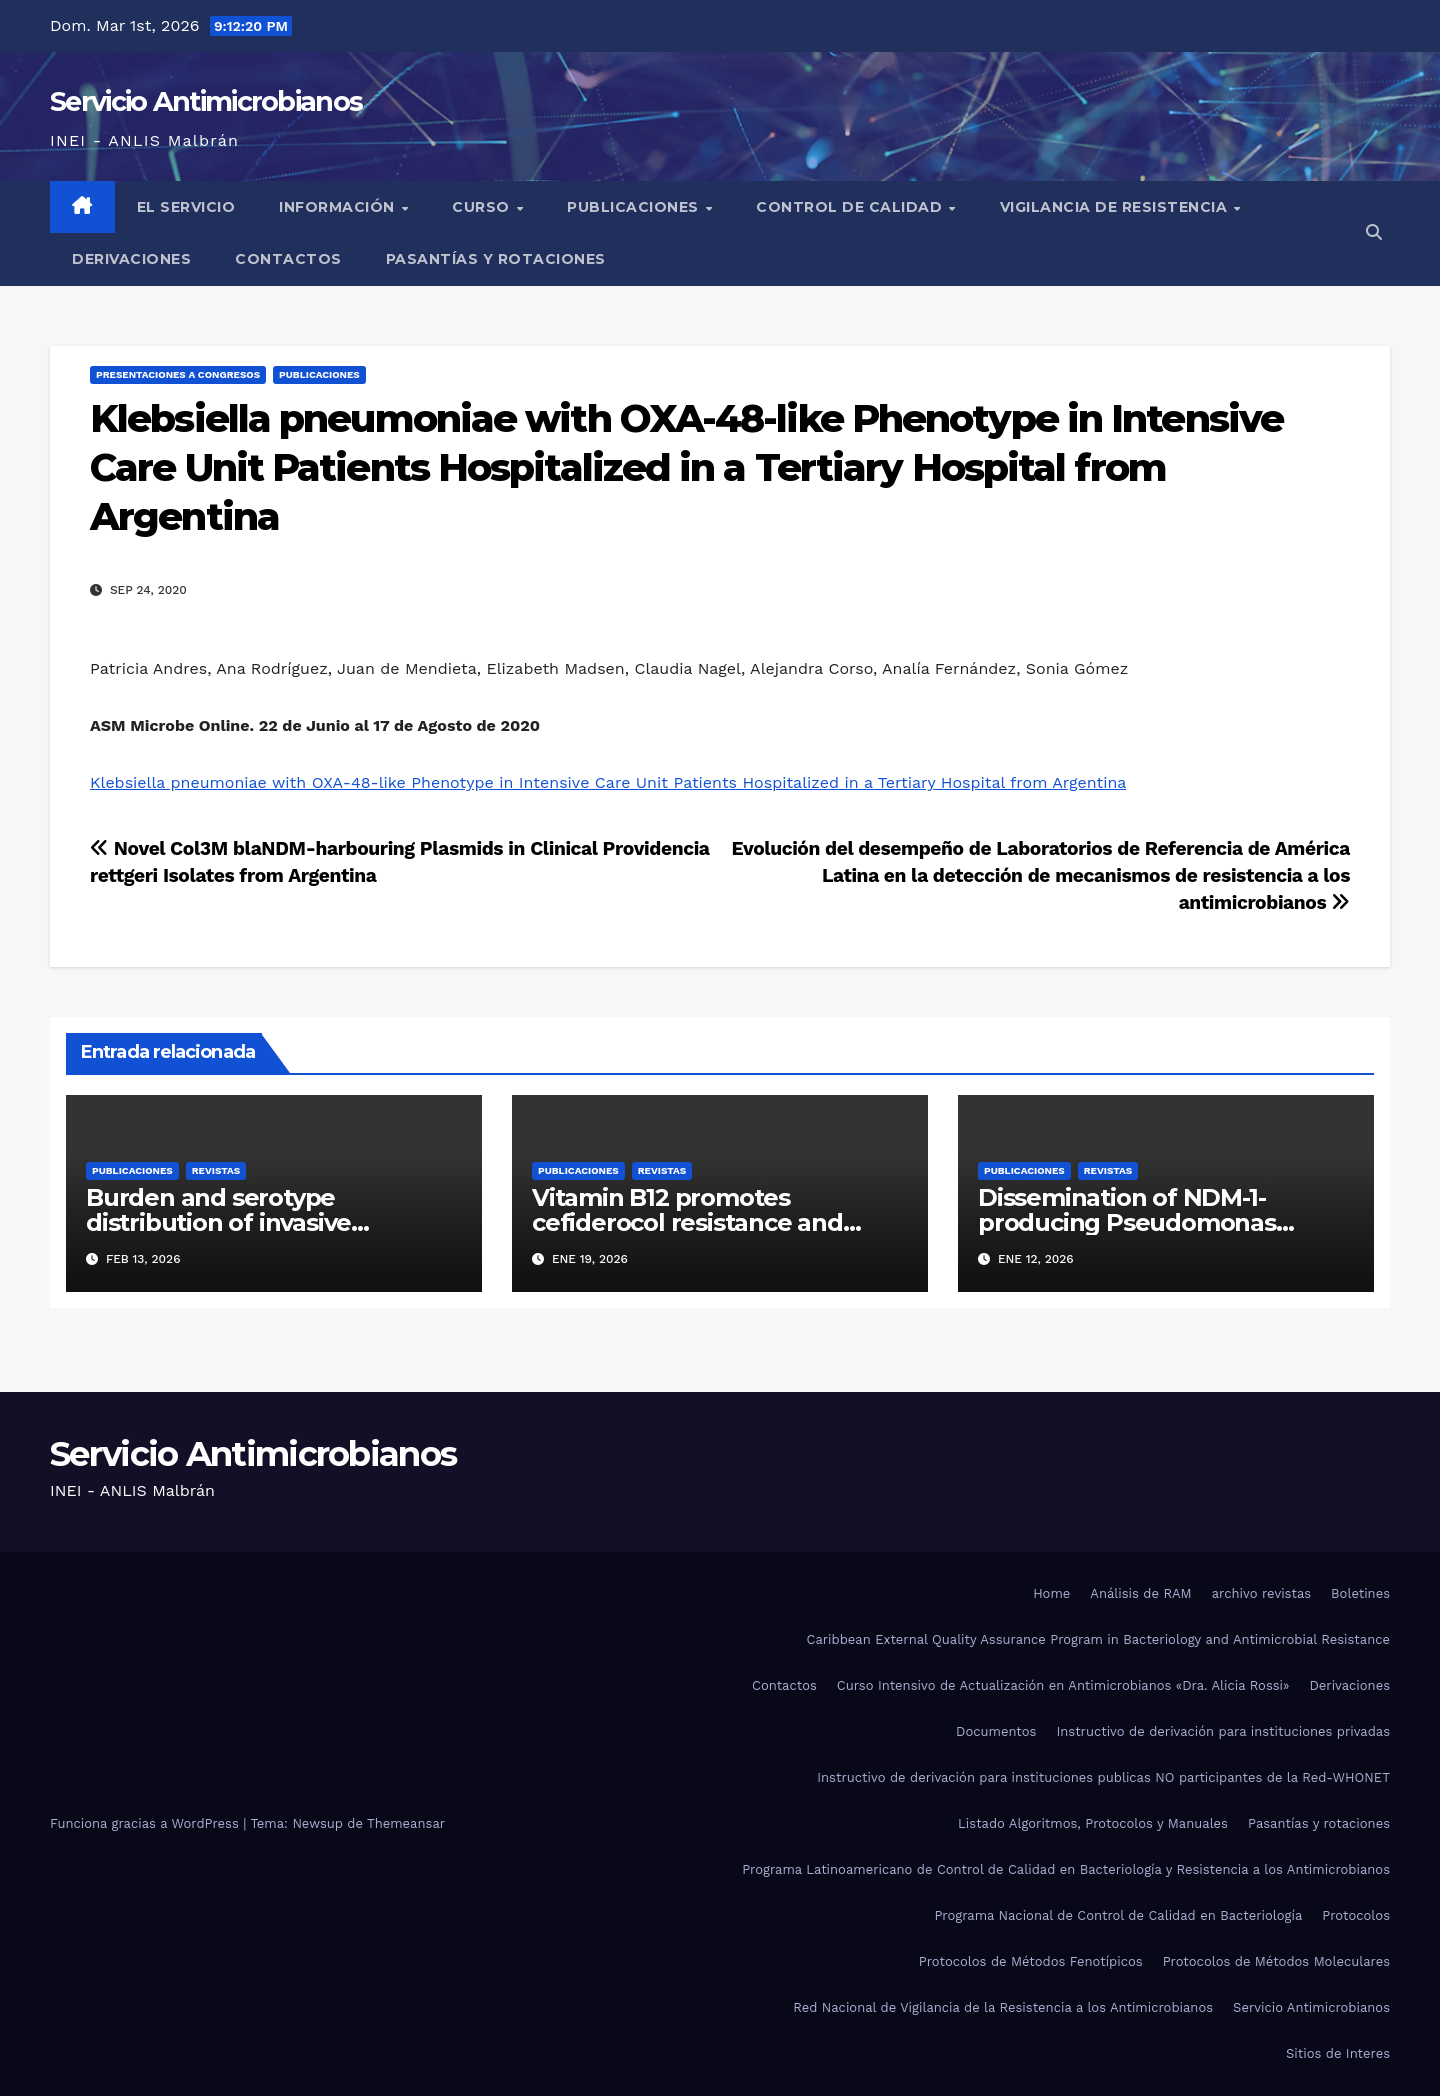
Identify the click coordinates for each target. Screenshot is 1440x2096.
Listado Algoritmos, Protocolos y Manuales (1093, 1823)
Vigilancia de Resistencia (1116, 207)
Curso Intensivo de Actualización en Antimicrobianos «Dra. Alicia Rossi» (1063, 1685)
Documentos (996, 1731)
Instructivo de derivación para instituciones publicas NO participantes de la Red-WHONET (1103, 1777)
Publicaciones (635, 207)
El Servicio (186, 207)
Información (339, 207)
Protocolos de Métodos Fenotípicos (1031, 1961)
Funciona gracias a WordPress (146, 1823)
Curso (483, 207)
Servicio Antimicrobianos (206, 101)
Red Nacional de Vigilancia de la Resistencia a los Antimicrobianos (1003, 2007)
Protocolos (1356, 1915)
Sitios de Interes (1338, 2053)
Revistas (216, 1170)
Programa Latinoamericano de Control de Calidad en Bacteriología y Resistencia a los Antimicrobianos (1066, 1869)
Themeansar (406, 1823)
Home (1051, 1593)
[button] (1374, 232)
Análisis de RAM (1140, 1593)
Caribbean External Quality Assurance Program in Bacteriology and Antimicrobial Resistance (1098, 1639)
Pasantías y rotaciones (496, 259)
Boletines (1360, 1593)
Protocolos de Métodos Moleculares (1276, 1961)
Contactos (288, 259)
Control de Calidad (851, 207)
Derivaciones (131, 259)
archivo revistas (1261, 1593)
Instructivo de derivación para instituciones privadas (1223, 1731)
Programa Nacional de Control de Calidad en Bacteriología (1118, 1915)
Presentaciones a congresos (178, 374)
